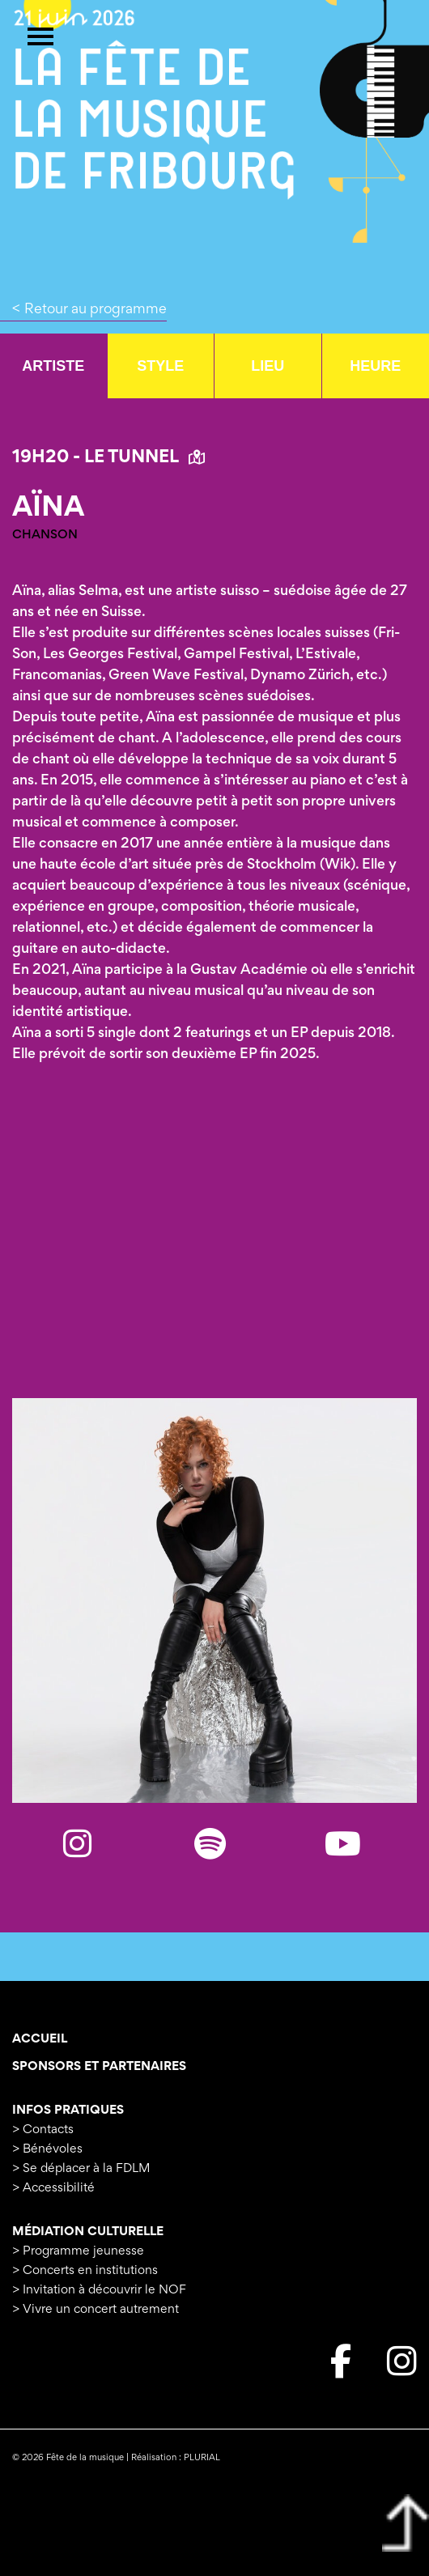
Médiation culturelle (88, 2232)
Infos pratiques (68, 2110)
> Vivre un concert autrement (95, 2309)
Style (160, 366)
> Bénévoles (47, 2149)
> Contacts (43, 2130)
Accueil (39, 2039)
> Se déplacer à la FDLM (81, 2168)
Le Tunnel (144, 458)
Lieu (267, 366)
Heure (375, 366)
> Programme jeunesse (78, 2251)
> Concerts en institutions (85, 2270)
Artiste (53, 366)
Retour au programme (95, 310)
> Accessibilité (53, 2188)
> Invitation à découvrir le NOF (99, 2290)
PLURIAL (202, 2458)
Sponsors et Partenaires (99, 2066)
